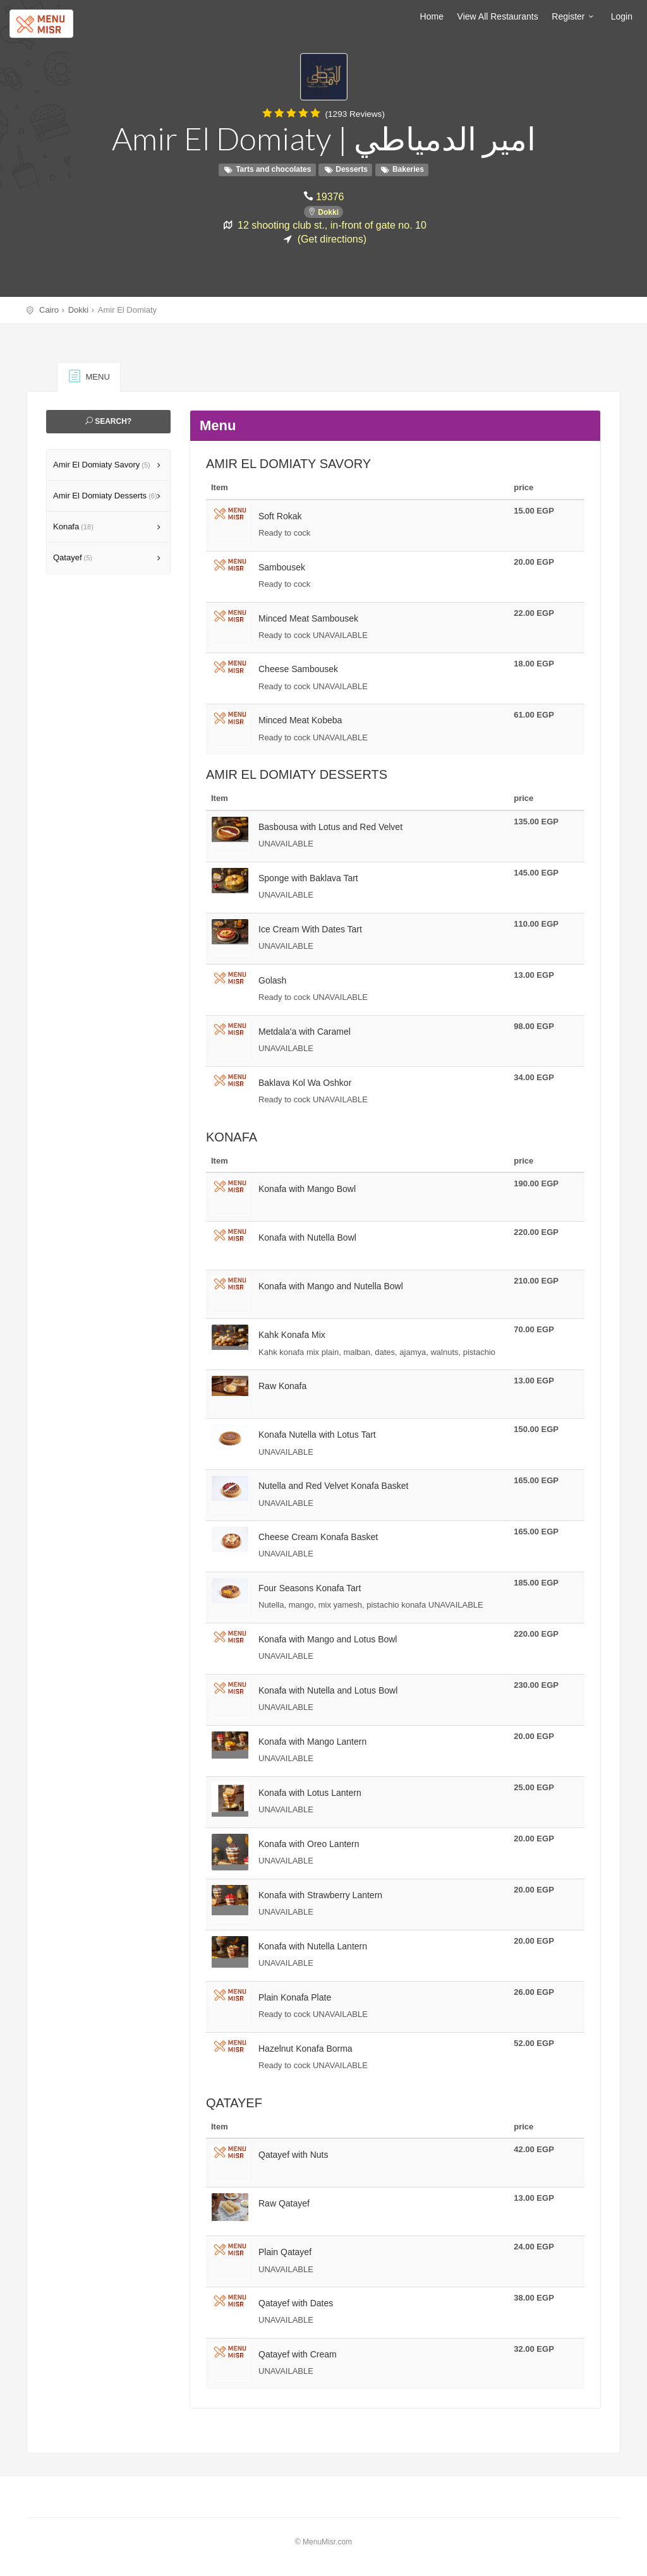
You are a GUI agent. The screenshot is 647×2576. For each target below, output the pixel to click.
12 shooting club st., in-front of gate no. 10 (332, 224)
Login (621, 16)
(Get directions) (332, 238)
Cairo (49, 310)
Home (432, 16)
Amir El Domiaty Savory (101, 464)
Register (574, 16)
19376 (330, 196)
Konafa (73, 526)
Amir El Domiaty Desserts (105, 495)
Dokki (328, 211)
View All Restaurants (497, 16)
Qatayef (72, 557)
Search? (108, 421)
